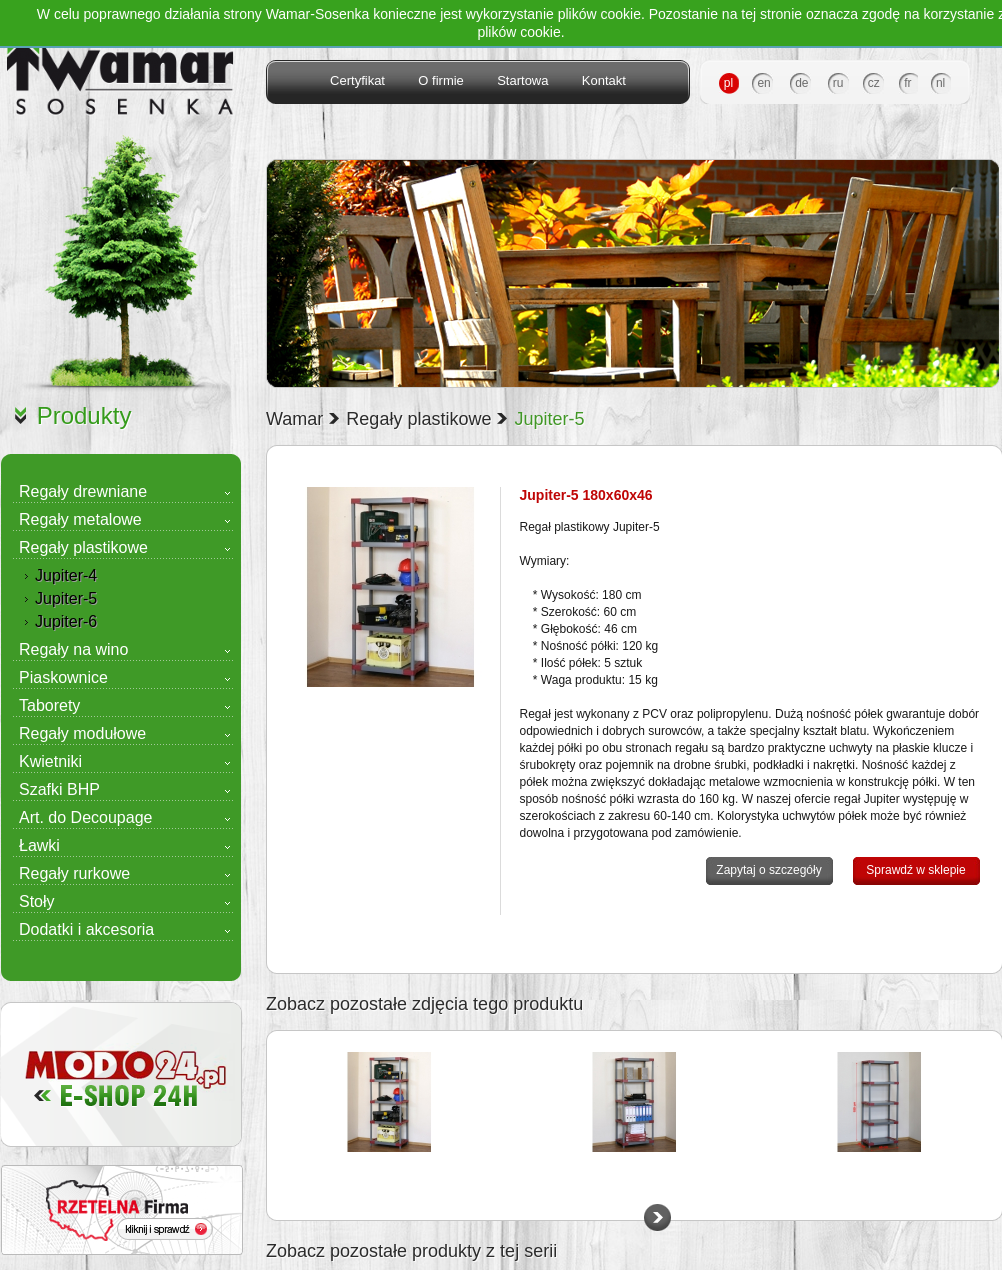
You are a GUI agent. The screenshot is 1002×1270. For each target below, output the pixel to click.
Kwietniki (50, 761)
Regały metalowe (80, 519)
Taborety (49, 705)
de (801, 83)
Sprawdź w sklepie (915, 870)
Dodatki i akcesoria (86, 929)
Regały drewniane (83, 491)
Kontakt (604, 80)
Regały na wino (73, 649)
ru (838, 83)
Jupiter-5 (66, 598)
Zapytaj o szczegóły (768, 870)
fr (907, 83)
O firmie (441, 80)
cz (874, 83)
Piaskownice (63, 677)
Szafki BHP (59, 789)
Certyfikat (357, 80)
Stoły (37, 901)
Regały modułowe (82, 733)
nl (940, 83)
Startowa (522, 80)
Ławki (39, 845)
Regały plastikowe (83, 547)
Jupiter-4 (66, 575)
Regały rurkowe (74, 873)
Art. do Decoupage (85, 817)
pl (728, 83)
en (763, 83)
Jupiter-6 (66, 621)
